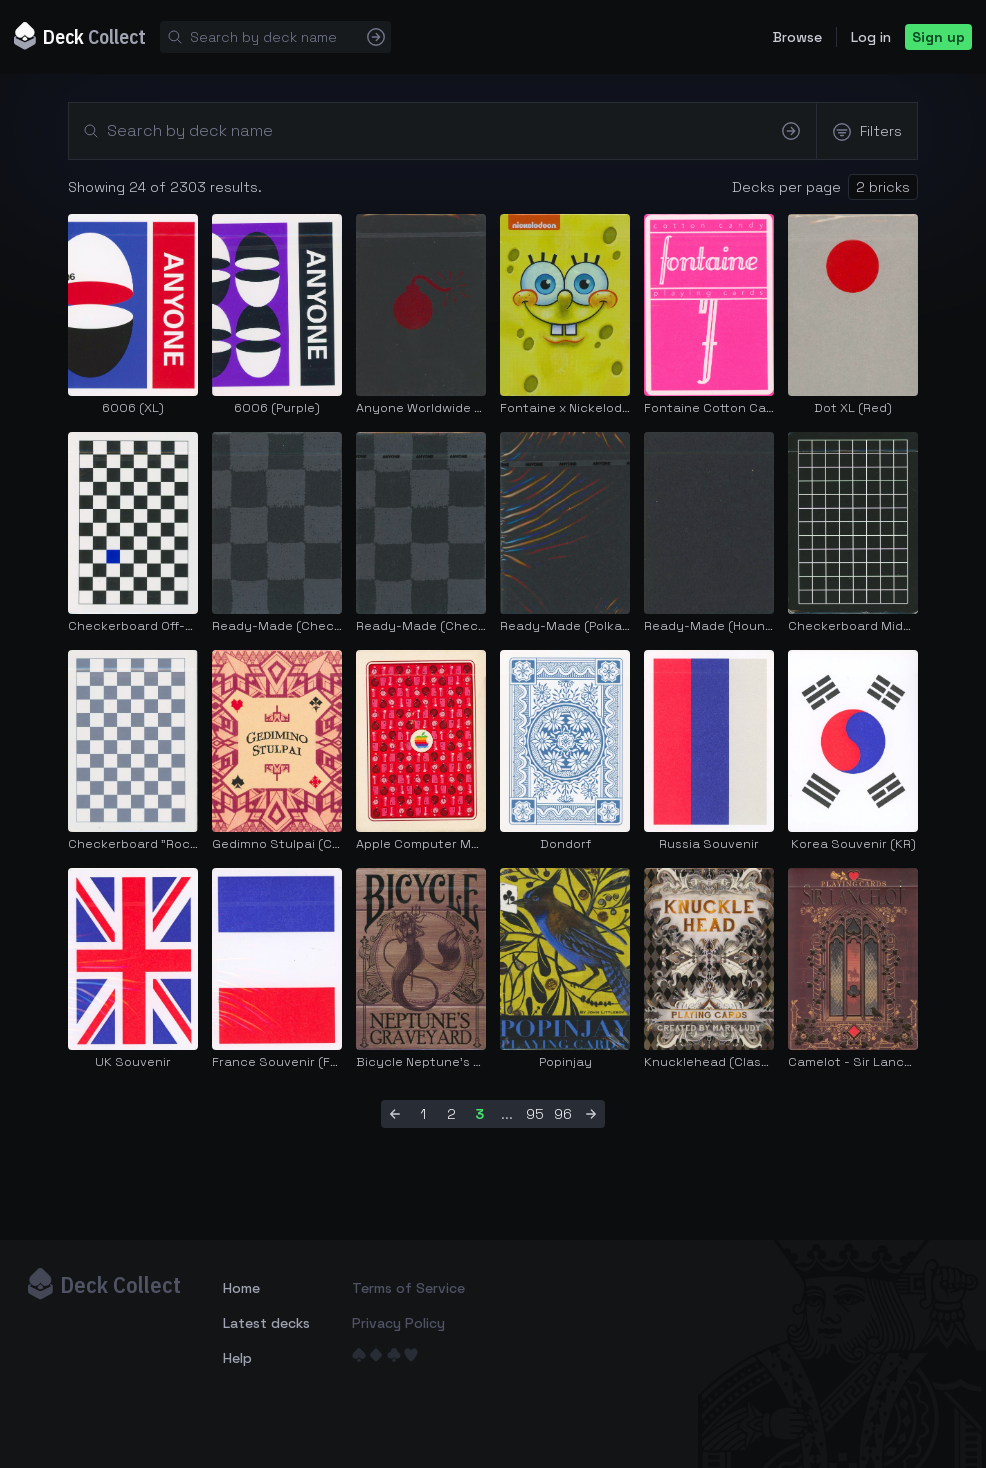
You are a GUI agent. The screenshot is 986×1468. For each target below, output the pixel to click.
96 (563, 1114)
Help (237, 1358)
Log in (871, 37)
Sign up (938, 37)
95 (535, 1114)
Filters (866, 132)
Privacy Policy (398, 1323)
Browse (797, 37)
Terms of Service (408, 1288)
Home (241, 1288)
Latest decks (266, 1323)
